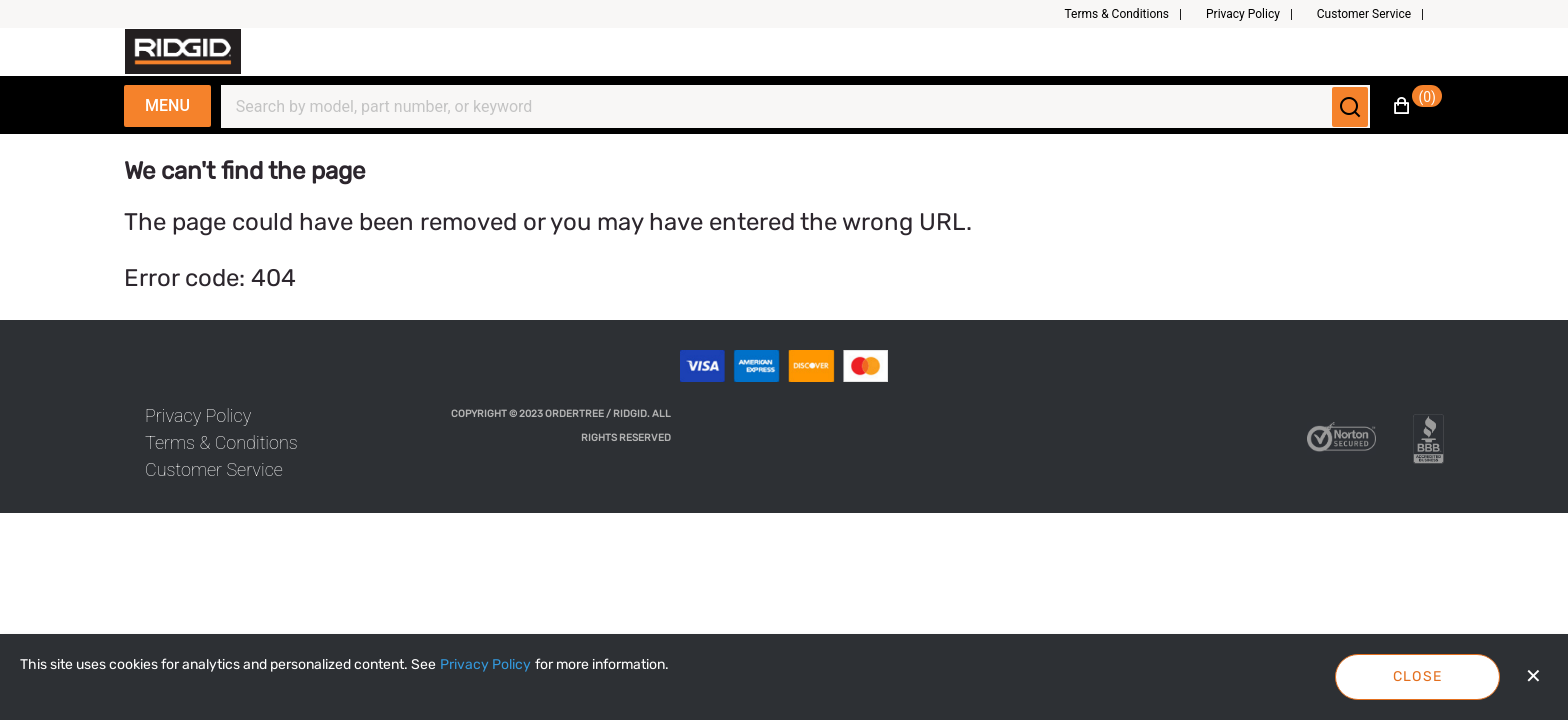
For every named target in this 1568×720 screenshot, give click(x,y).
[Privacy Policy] (485, 665)
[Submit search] (1350, 107)
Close (1418, 676)
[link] (198, 415)
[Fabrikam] (183, 51)
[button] (1131, 14)
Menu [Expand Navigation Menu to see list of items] (167, 105)
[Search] (783, 107)
